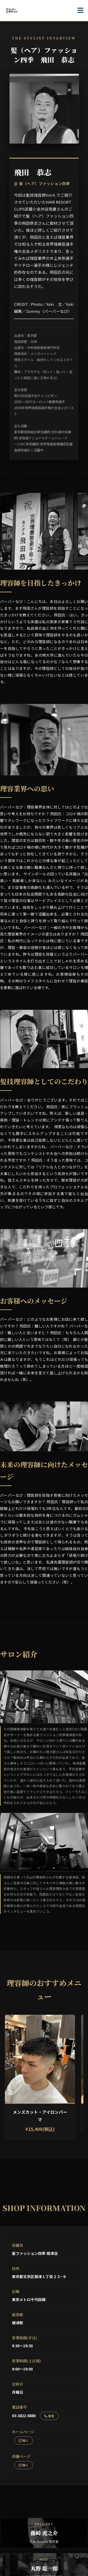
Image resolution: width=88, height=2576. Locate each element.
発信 (49, 2416)
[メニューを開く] (80, 10)
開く (23, 2440)
